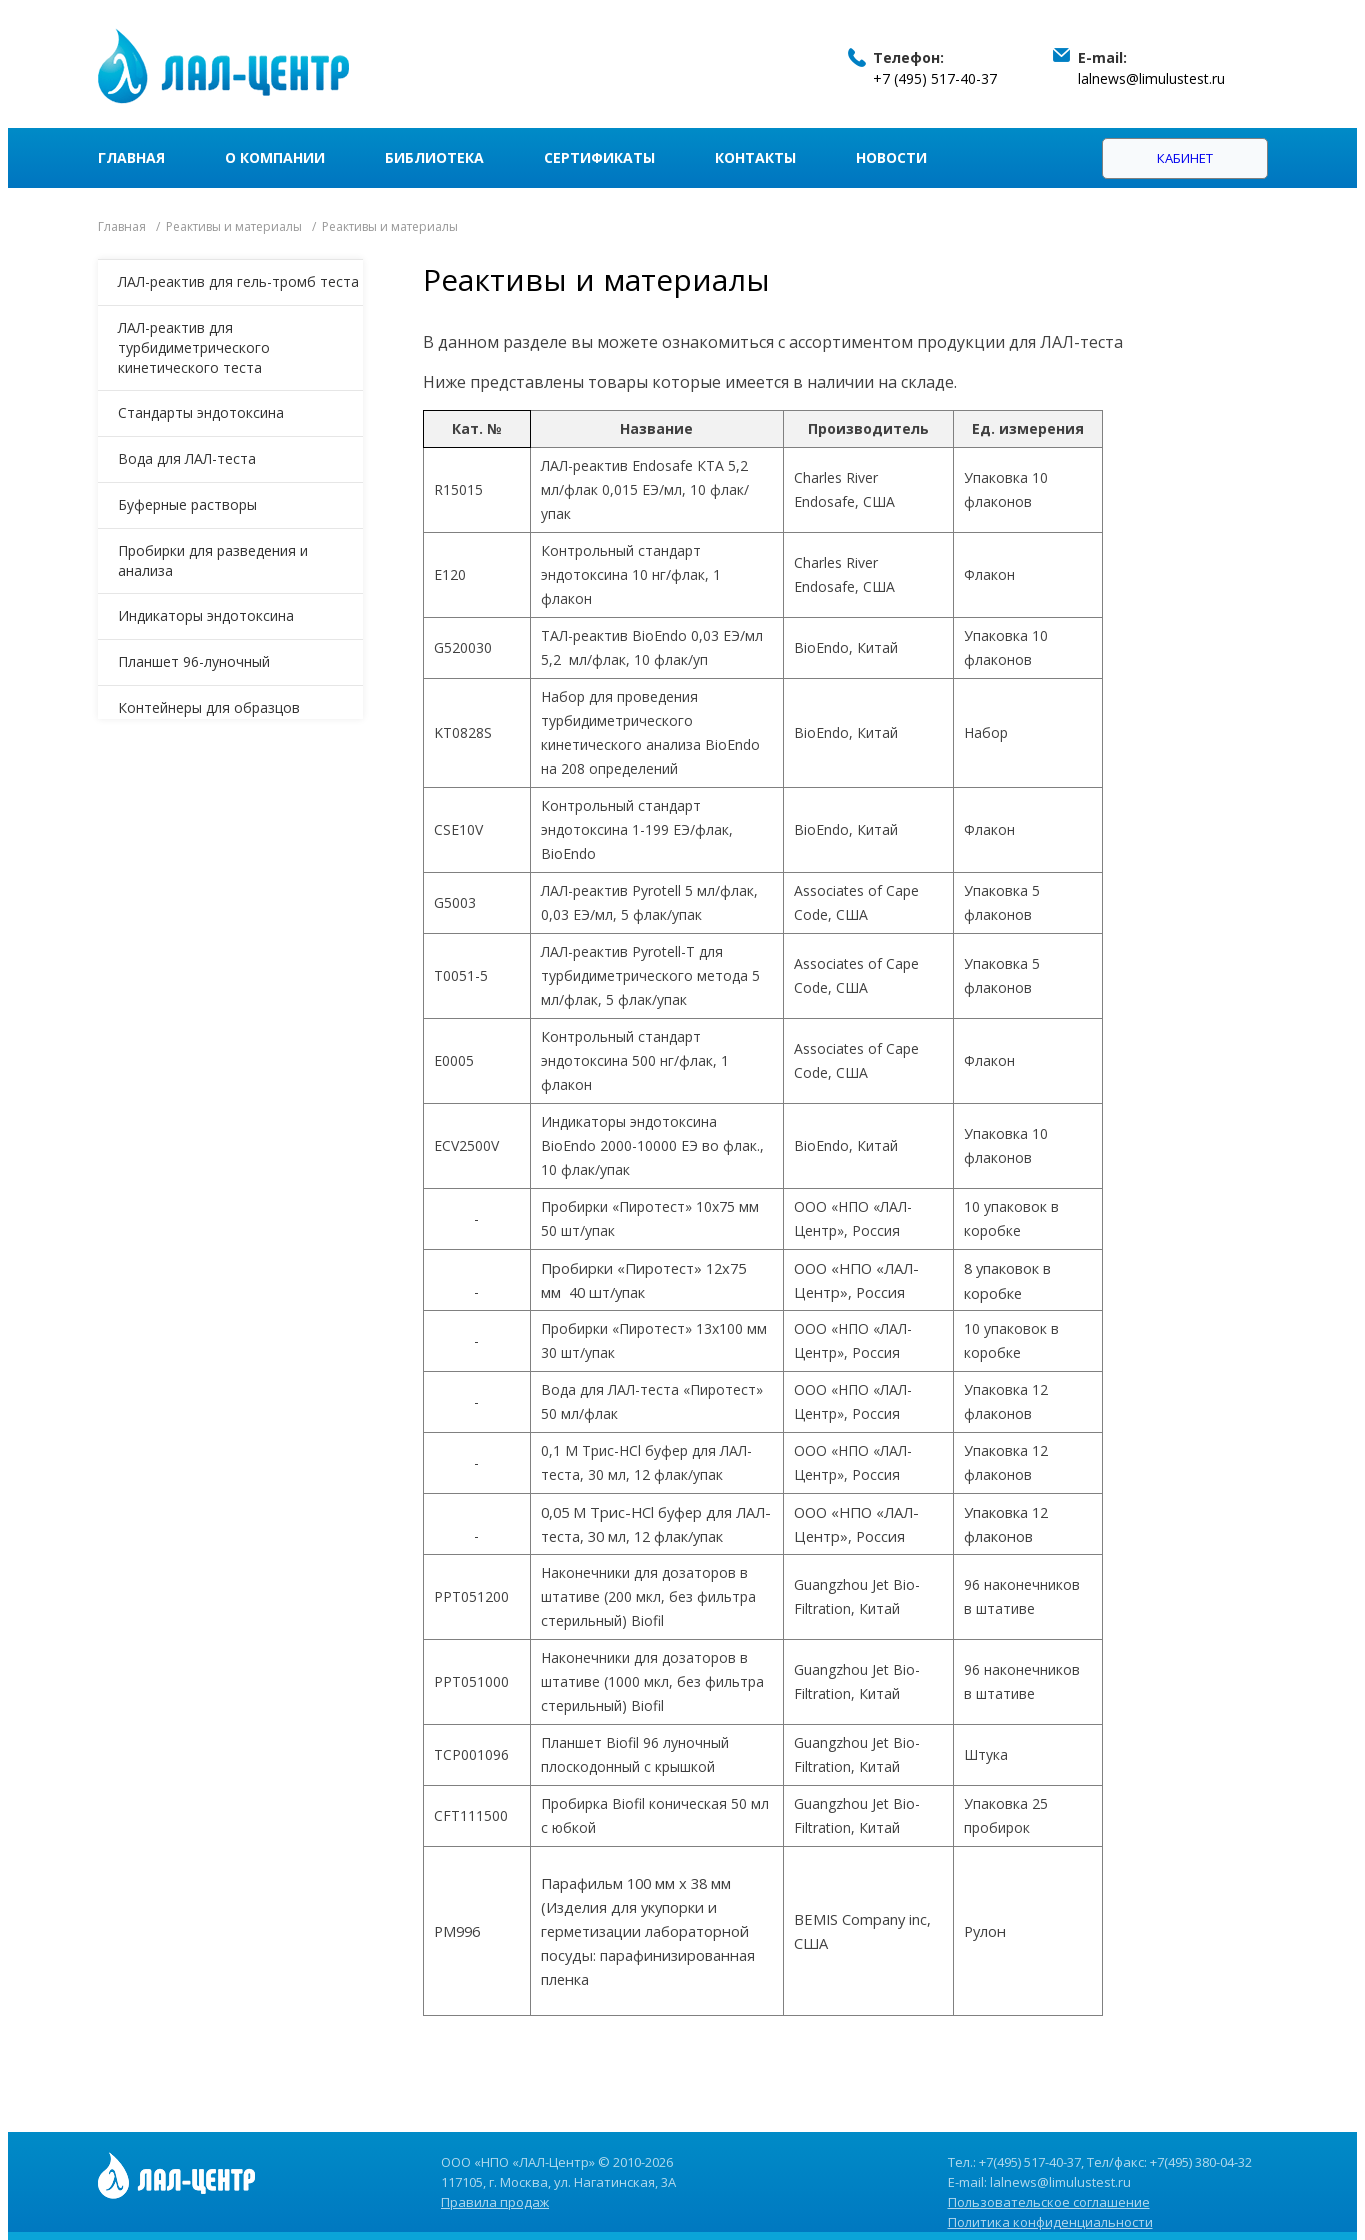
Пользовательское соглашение (1049, 2202)
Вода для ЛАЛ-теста (187, 458)
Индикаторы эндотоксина (206, 615)
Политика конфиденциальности (1050, 2222)
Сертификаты (599, 157)
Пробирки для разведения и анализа (213, 560)
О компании (275, 157)
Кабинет (1185, 158)
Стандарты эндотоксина (201, 412)
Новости (891, 157)
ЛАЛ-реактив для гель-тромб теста (238, 281)
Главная (131, 157)
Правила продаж (495, 2202)
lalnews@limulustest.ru (1151, 78)
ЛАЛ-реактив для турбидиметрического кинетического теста (194, 347)
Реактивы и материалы (234, 226)
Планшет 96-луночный (194, 661)
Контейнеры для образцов (209, 707)
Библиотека (434, 157)
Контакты (755, 157)
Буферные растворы (187, 504)
